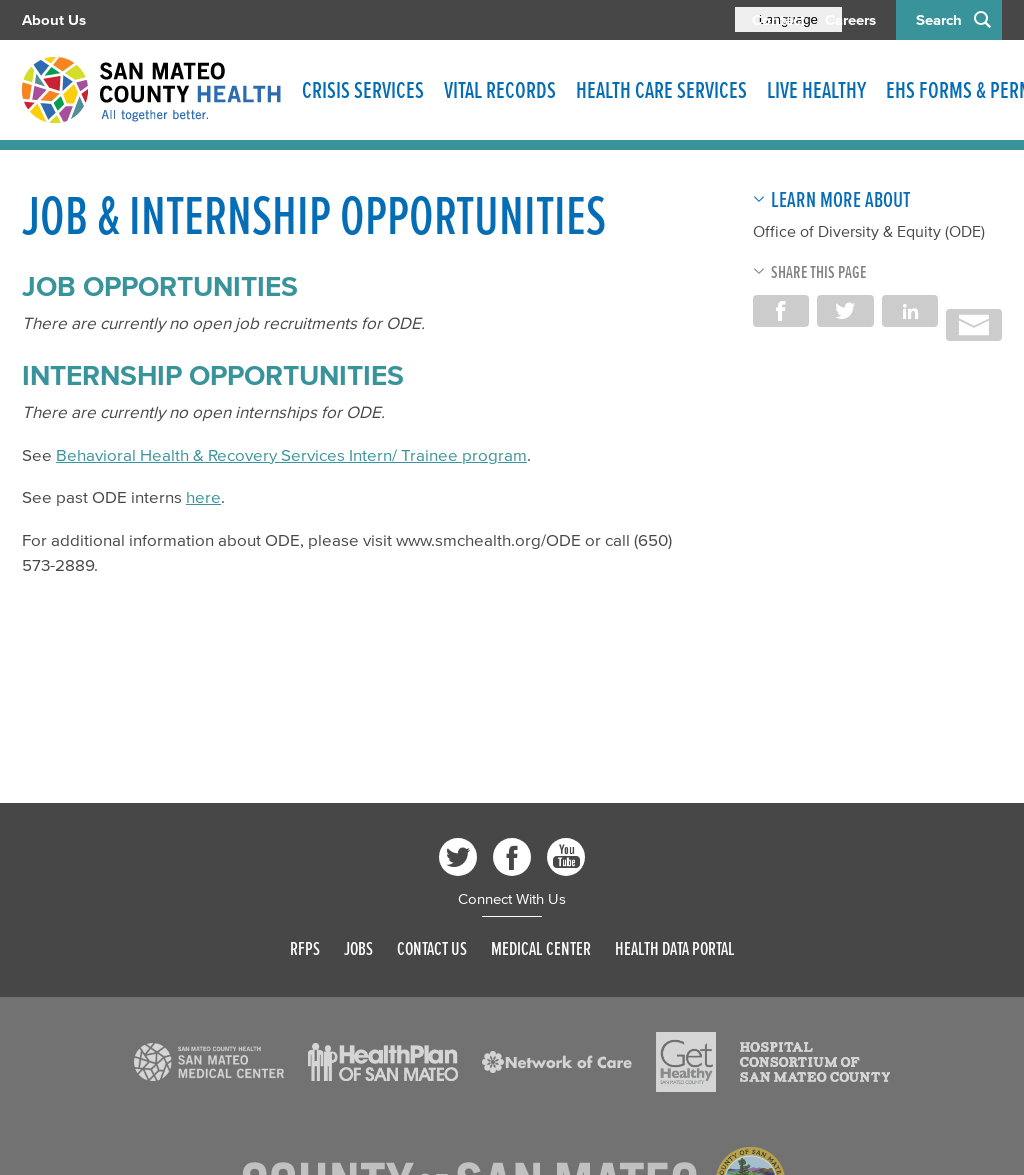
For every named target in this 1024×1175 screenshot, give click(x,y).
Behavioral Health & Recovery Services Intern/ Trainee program (291, 454)
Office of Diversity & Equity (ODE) (869, 231)
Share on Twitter (845, 311)
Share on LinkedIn (910, 311)
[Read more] (209, 1062)
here (203, 496)
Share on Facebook (781, 311)
